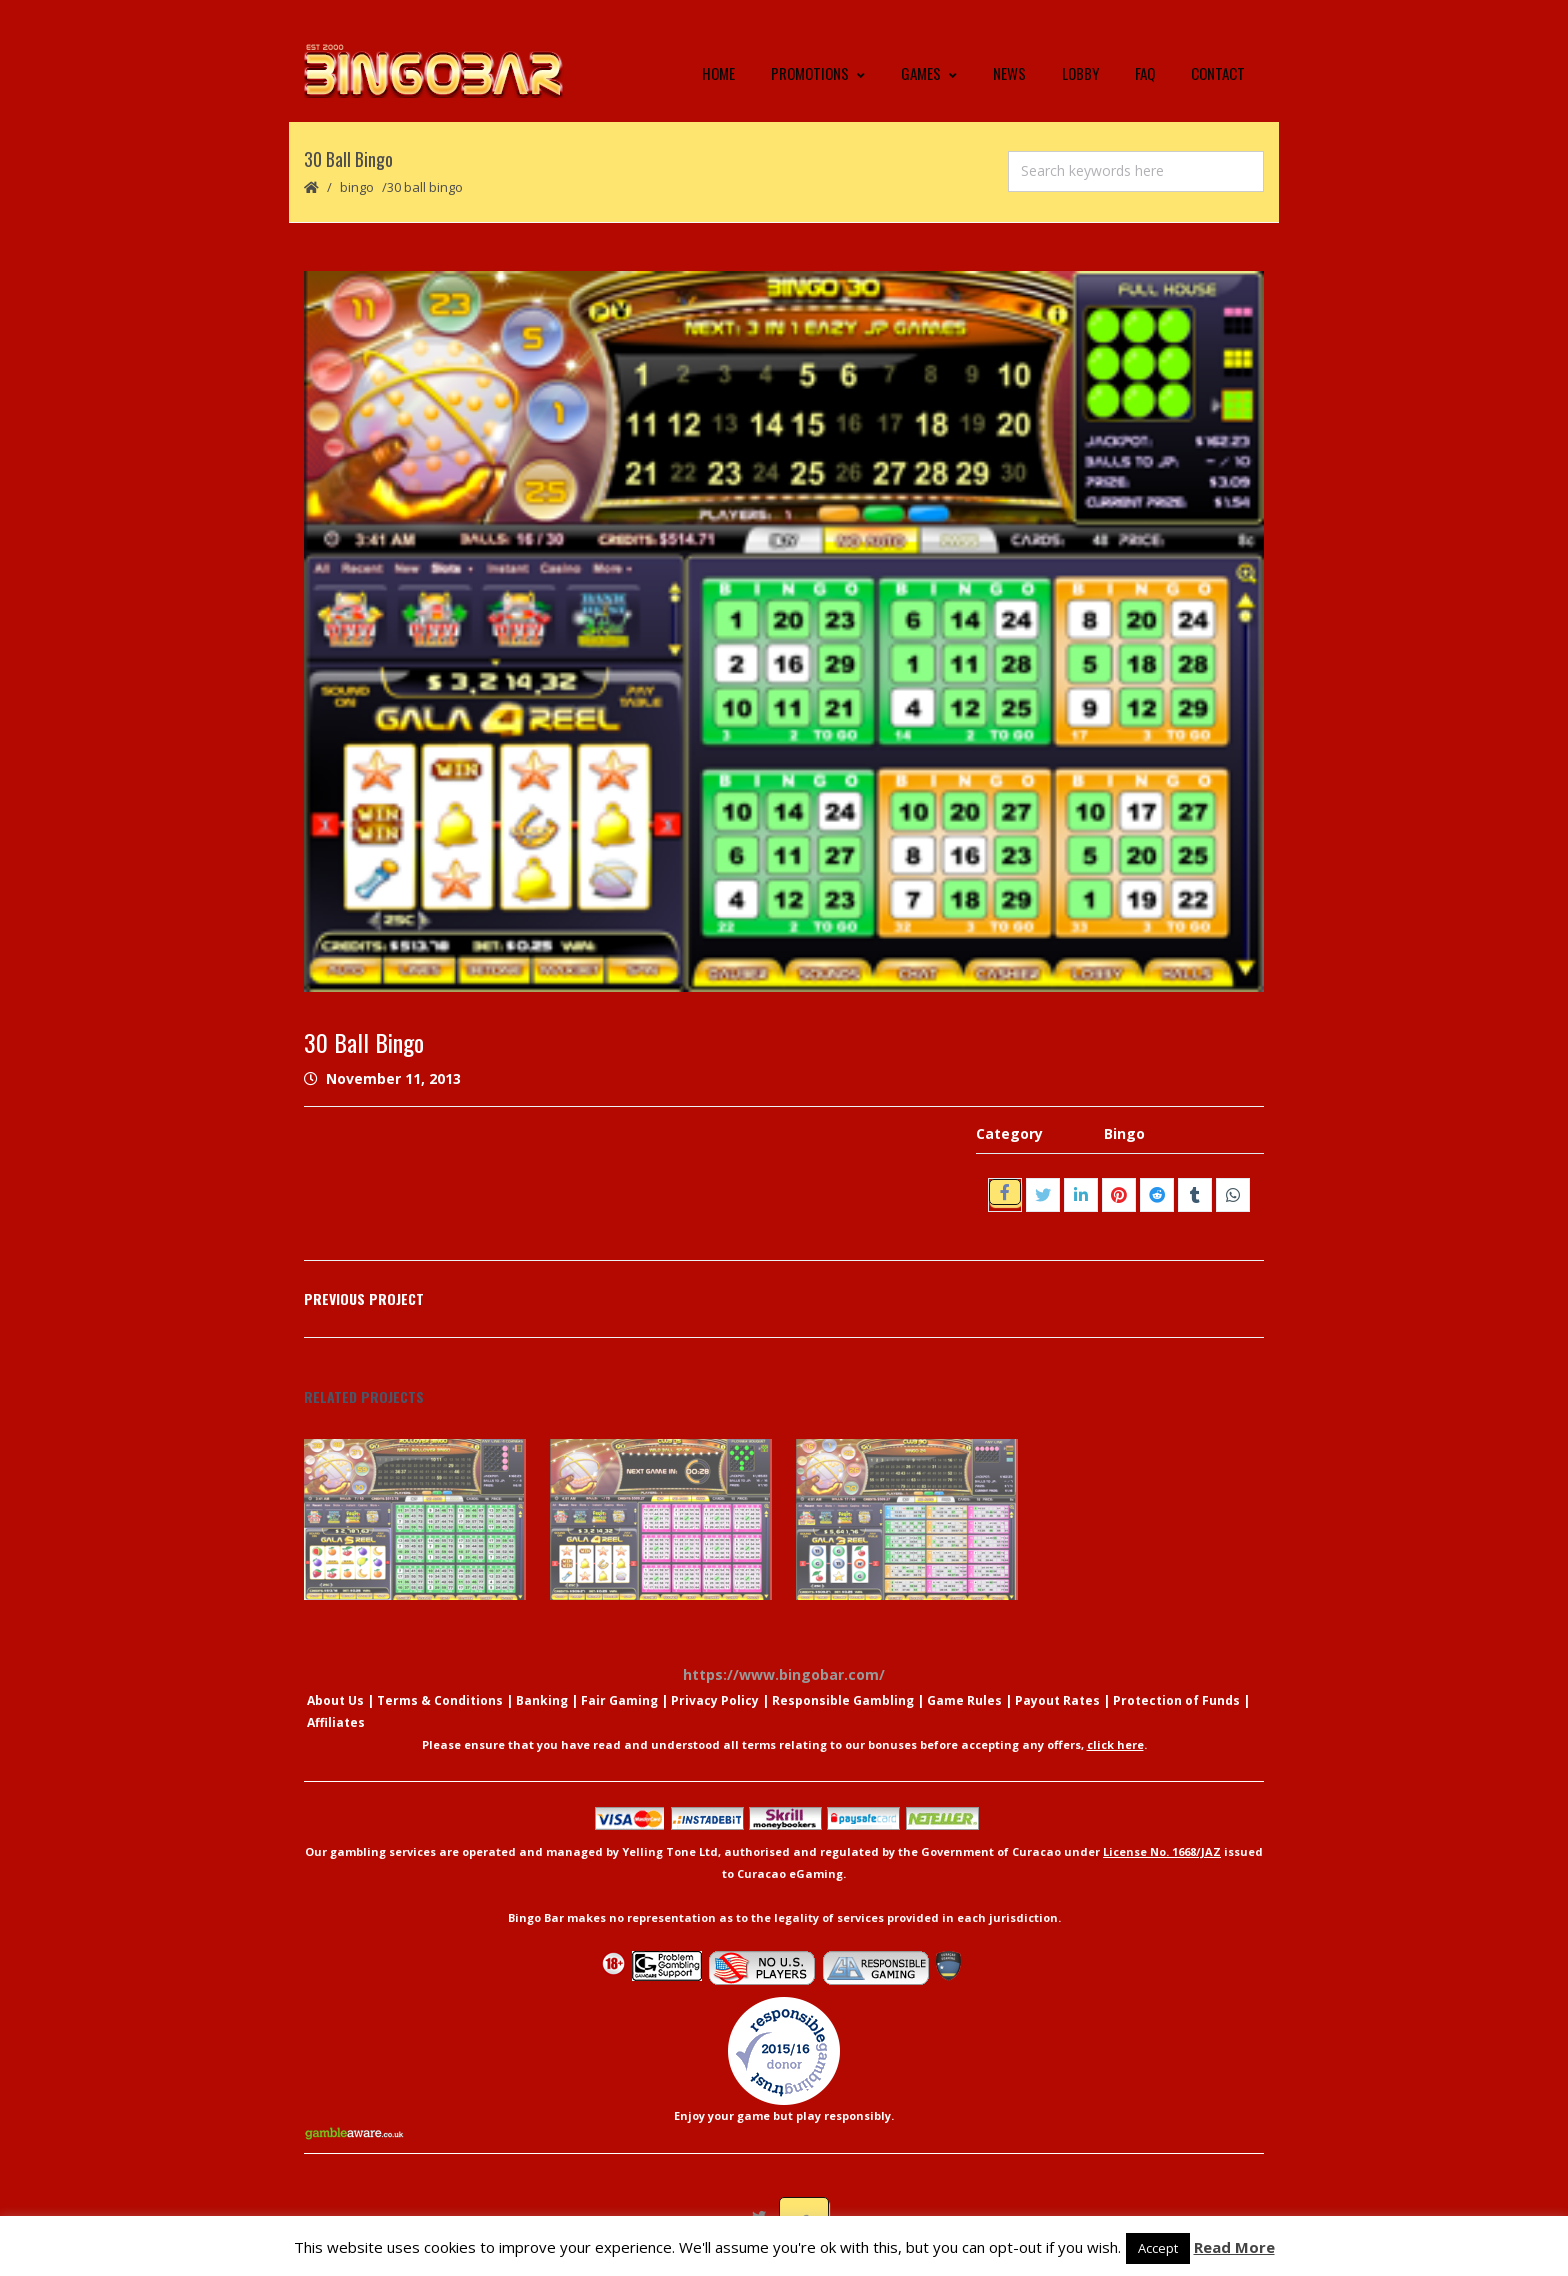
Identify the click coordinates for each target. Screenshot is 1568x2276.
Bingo (357, 190)
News (1009, 75)
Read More (1234, 2247)
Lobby (1080, 75)
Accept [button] (1158, 2248)
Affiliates (336, 1725)
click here (1115, 1747)
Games (929, 75)
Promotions (818, 75)
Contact (1218, 75)
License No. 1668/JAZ (1162, 1854)
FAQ (1145, 75)
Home (718, 75)
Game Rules (964, 1703)
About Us (335, 1703)
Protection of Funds (1176, 1703)
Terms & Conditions (440, 1703)
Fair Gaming (619, 1703)
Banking (542, 1703)
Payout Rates (1057, 1703)
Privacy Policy (715, 1703)
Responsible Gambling (843, 1703)
